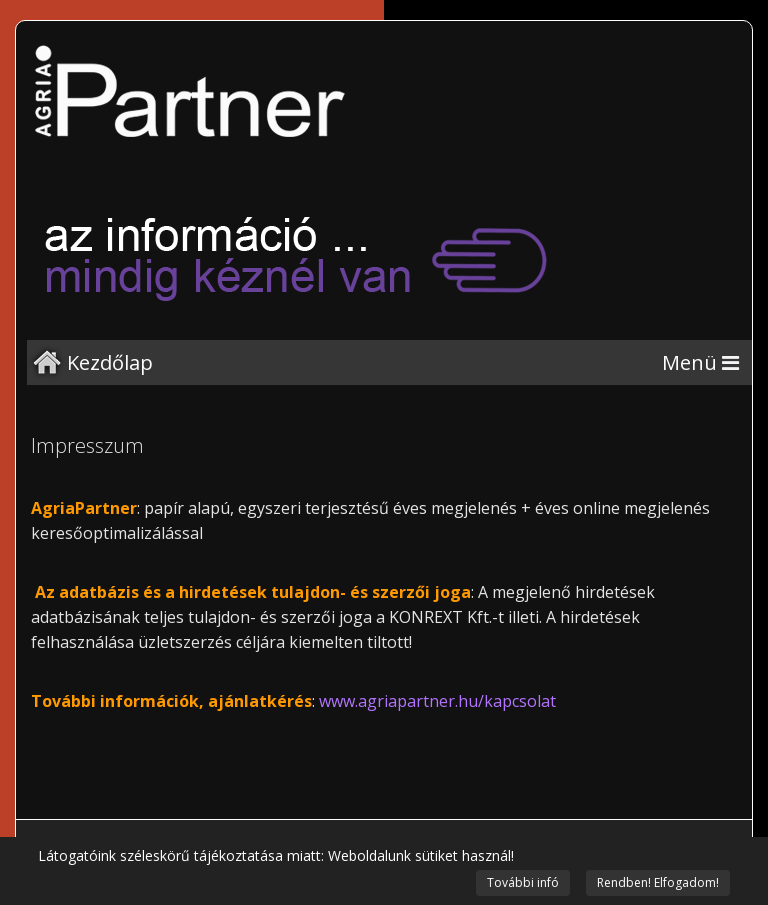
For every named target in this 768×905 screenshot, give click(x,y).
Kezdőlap (110, 362)
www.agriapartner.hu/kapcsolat (437, 701)
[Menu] (700, 362)
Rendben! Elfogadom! (658, 882)
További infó (523, 882)
